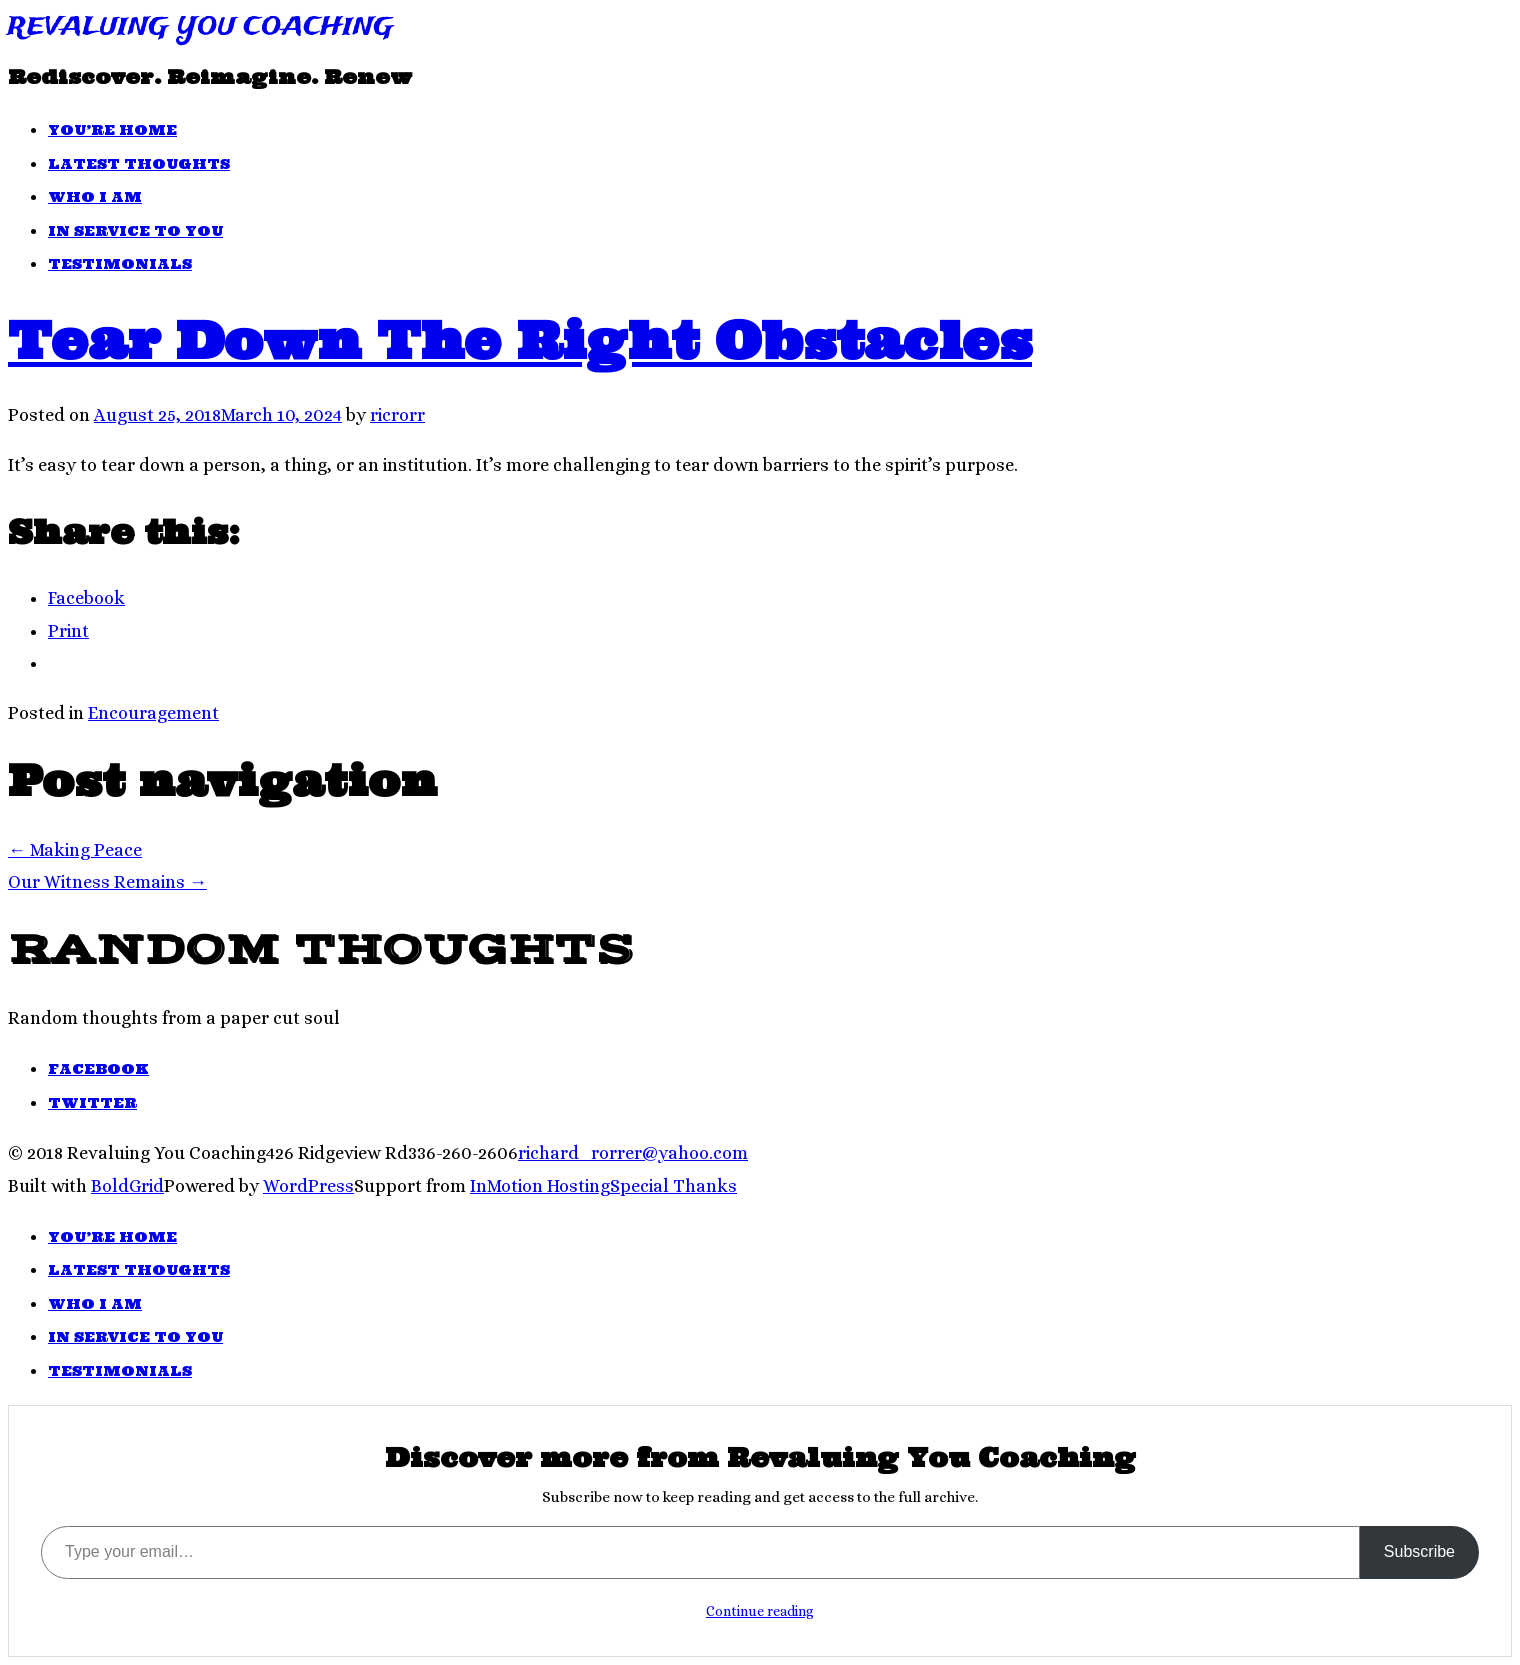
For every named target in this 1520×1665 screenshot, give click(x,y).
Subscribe (1419, 1551)
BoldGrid (127, 1186)
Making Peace (75, 850)
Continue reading (760, 1611)
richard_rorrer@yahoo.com (633, 1153)
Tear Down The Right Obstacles (520, 340)
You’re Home (112, 130)
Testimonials (120, 264)
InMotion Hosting (540, 1186)
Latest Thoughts (139, 164)
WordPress (308, 1186)
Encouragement (153, 713)
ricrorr (397, 415)
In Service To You (135, 231)
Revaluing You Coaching (201, 27)
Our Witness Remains (107, 882)
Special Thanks (673, 1186)
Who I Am (95, 197)
